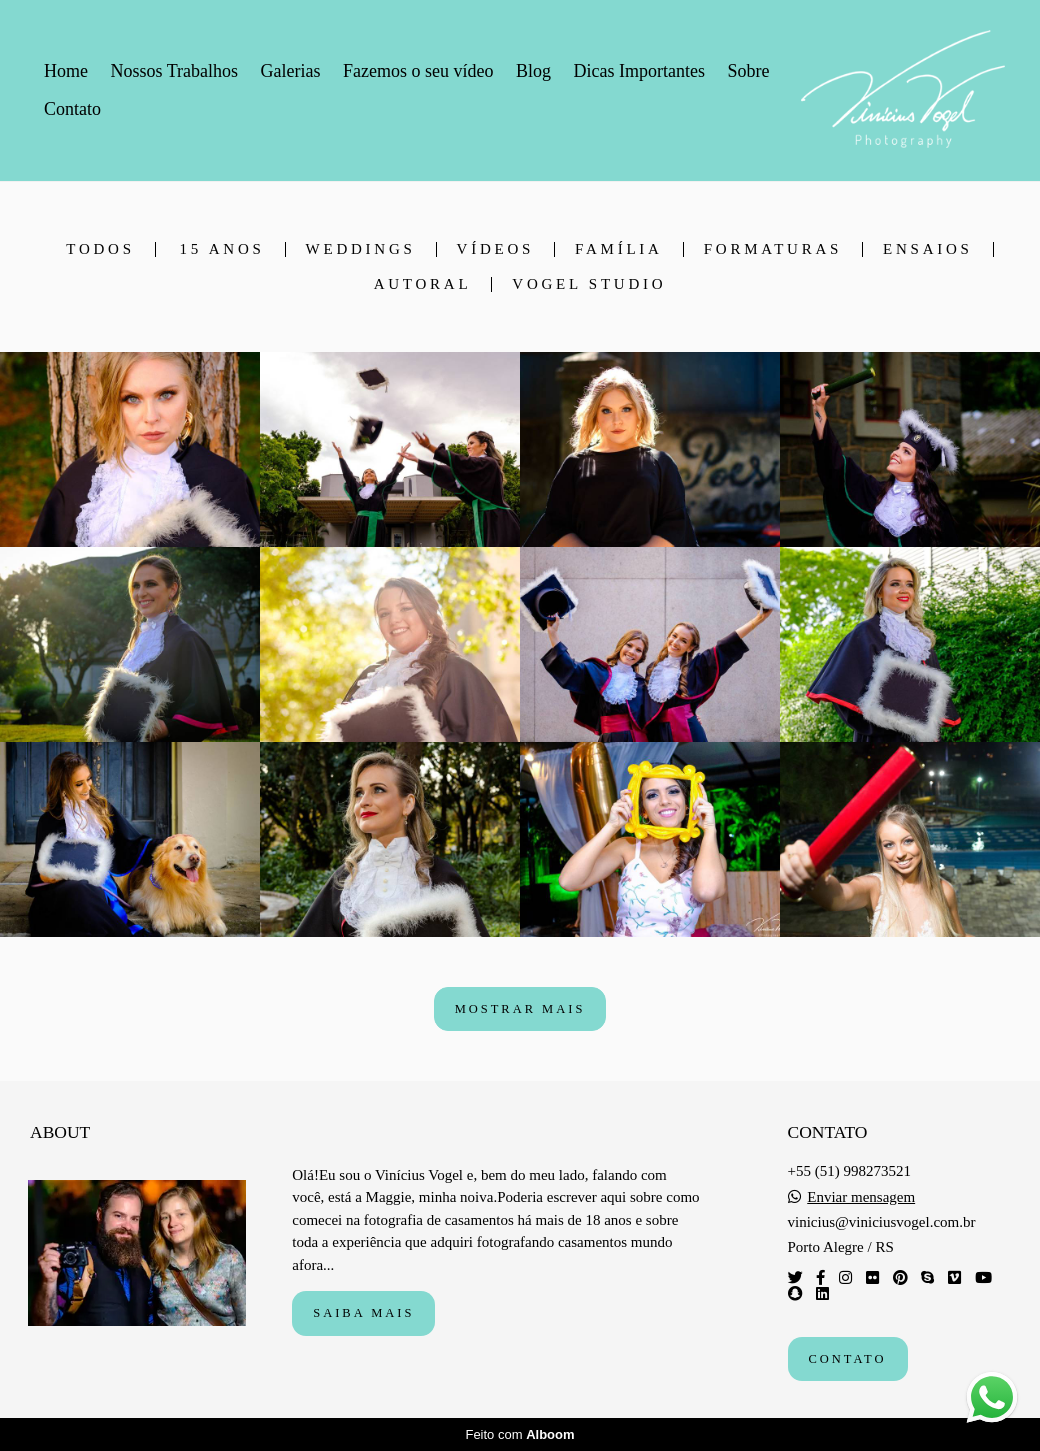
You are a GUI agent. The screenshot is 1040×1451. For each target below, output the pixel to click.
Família (619, 249)
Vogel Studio (589, 284)
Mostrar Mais (520, 1009)
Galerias (291, 71)
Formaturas (773, 249)
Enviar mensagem (861, 1197)
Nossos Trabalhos (175, 71)
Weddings (361, 249)
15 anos (222, 249)
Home (66, 71)
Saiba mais (363, 1313)
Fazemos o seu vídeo (418, 71)
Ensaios (928, 249)
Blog (533, 71)
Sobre (748, 71)
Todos (100, 249)
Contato (72, 109)
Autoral (423, 284)
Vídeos (496, 249)
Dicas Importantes (638, 71)
